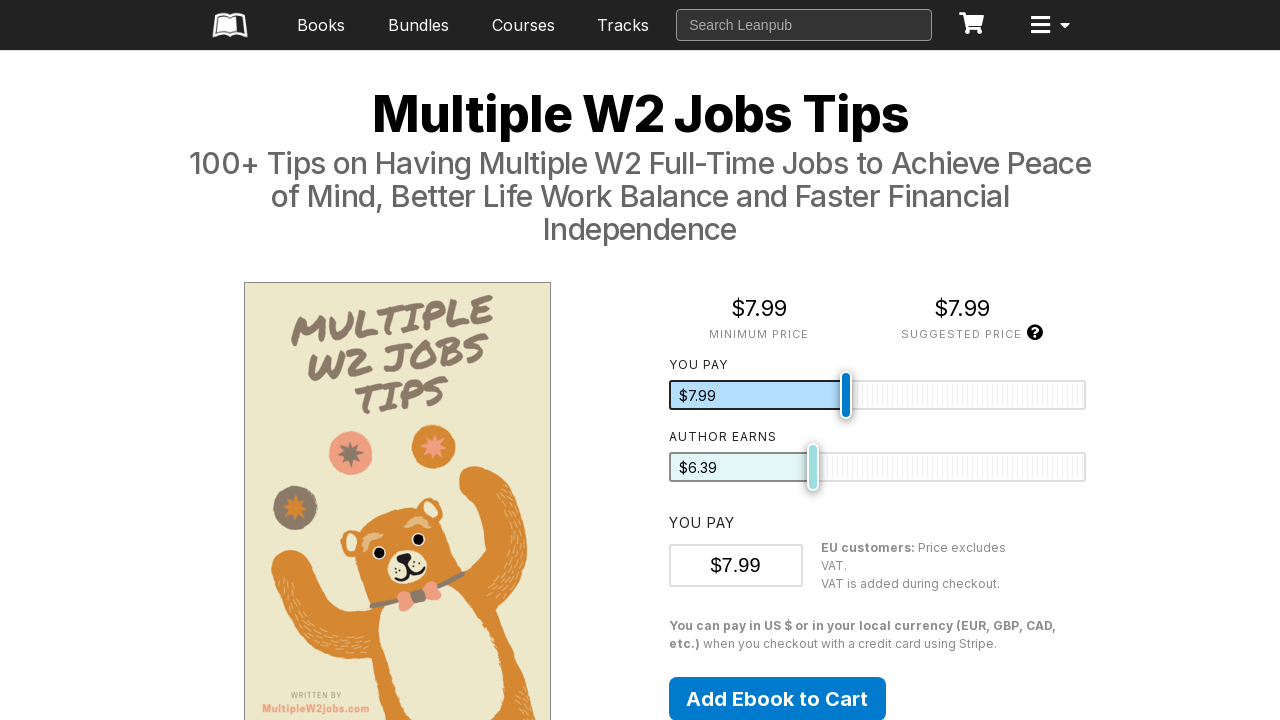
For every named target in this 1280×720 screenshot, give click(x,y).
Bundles (418, 25)
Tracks (623, 25)
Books (321, 25)
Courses (523, 25)
